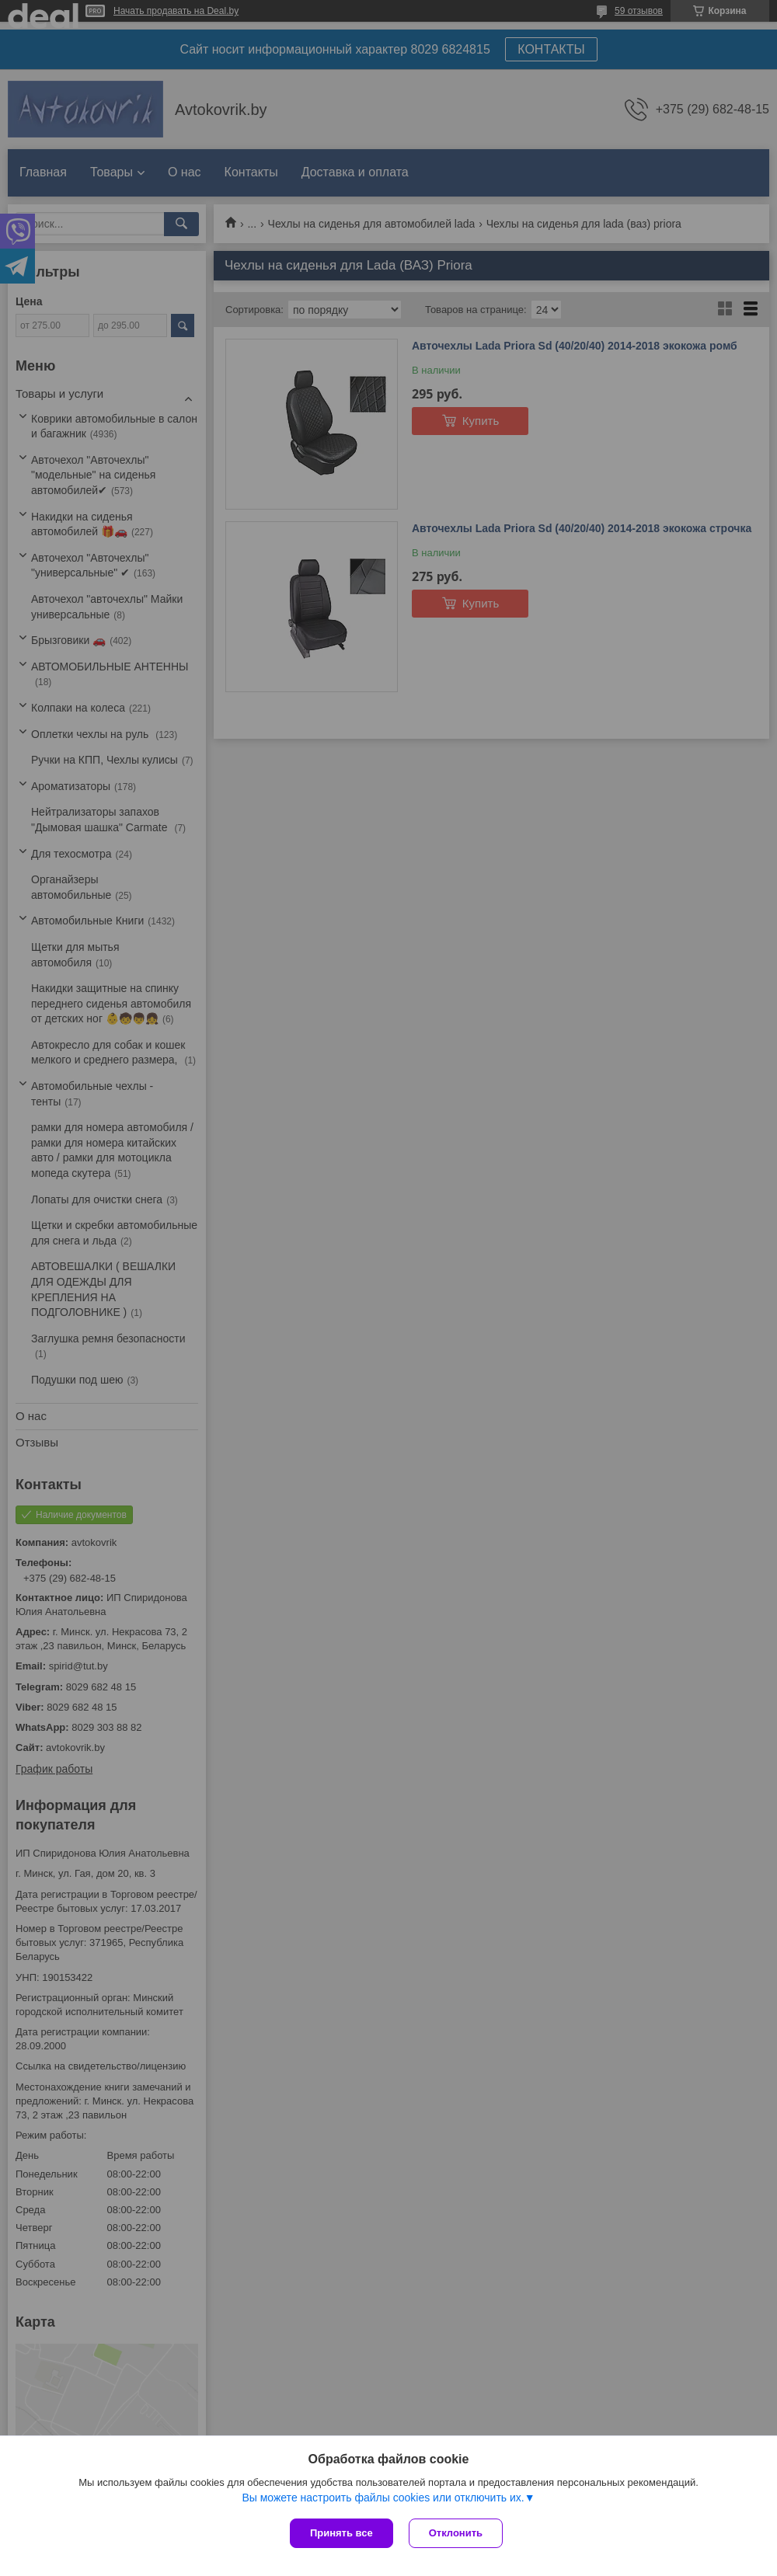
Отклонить (456, 2533)
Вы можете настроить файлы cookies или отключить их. (383, 2497)
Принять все (341, 2533)
